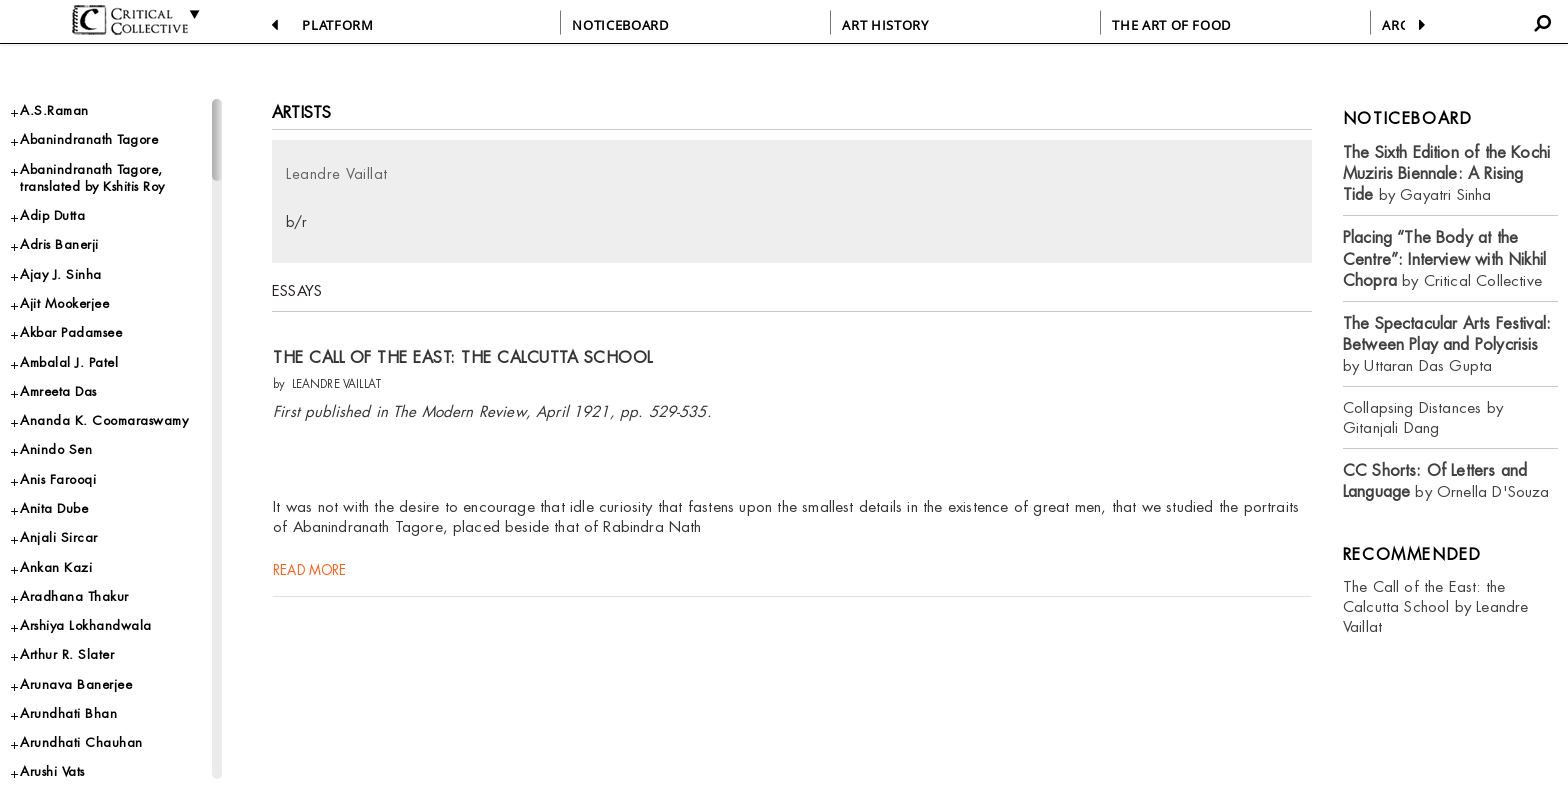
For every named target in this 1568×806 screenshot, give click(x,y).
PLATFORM (337, 25)
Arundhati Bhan (68, 713)
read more (311, 578)
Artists (301, 112)
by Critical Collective (1444, 259)
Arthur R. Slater (67, 654)
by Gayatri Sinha (1446, 174)
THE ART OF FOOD (1171, 25)
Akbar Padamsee (71, 332)
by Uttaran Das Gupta (1447, 344)
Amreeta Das (58, 391)
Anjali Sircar (59, 537)
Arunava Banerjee (76, 684)
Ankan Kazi (56, 567)
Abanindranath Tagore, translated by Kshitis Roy (92, 178)
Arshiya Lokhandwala (86, 625)
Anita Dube (54, 508)
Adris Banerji (59, 244)
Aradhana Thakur (74, 596)
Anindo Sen (56, 449)
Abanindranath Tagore (89, 139)
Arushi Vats (52, 771)
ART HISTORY (885, 25)
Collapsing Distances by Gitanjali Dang (1423, 417)
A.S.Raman (54, 110)
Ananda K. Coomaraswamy (104, 420)
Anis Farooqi (58, 479)
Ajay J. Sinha (61, 274)
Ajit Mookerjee (64, 303)
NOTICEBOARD (620, 25)
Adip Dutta (52, 215)
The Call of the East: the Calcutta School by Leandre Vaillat (1436, 606)
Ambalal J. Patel (69, 362)
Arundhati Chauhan (81, 742)
